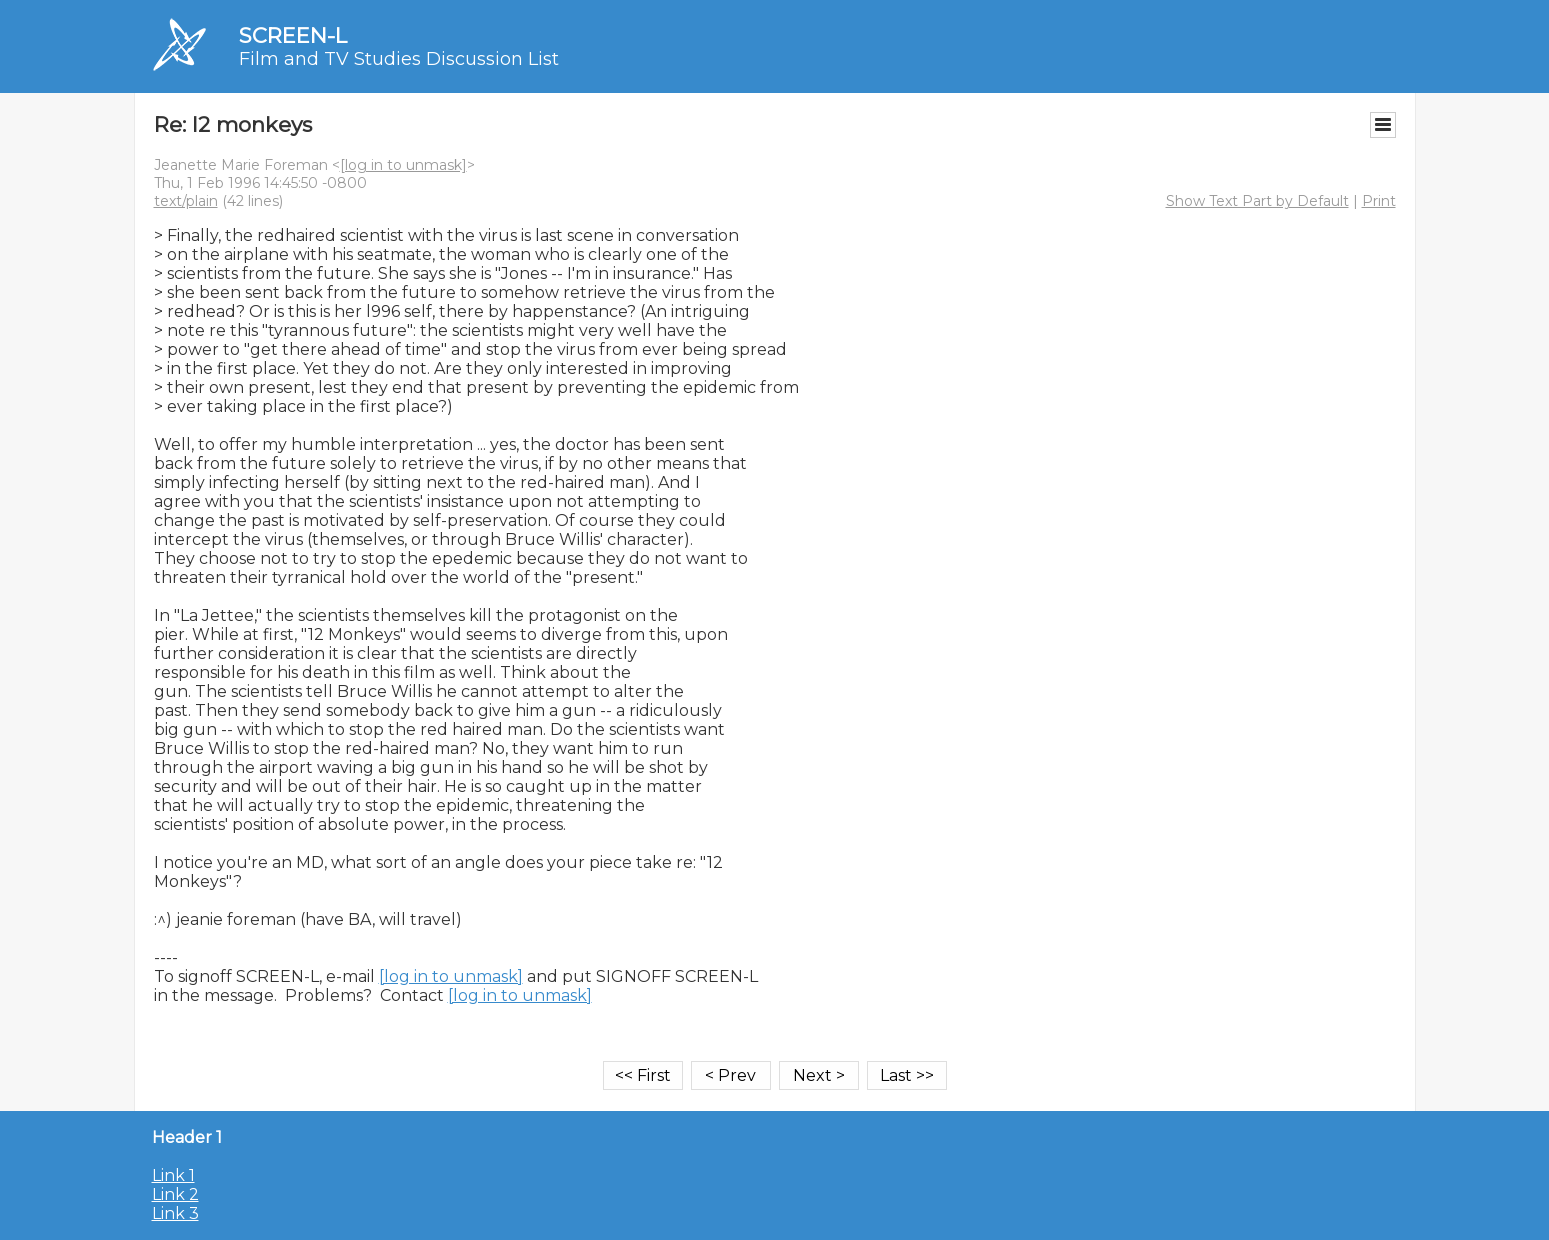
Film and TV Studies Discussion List (399, 59)
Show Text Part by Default (1257, 201)
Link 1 (173, 1175)
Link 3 (175, 1213)
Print (1379, 201)
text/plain (186, 201)
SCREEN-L (293, 35)
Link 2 (175, 1194)
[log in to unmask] (403, 165)
